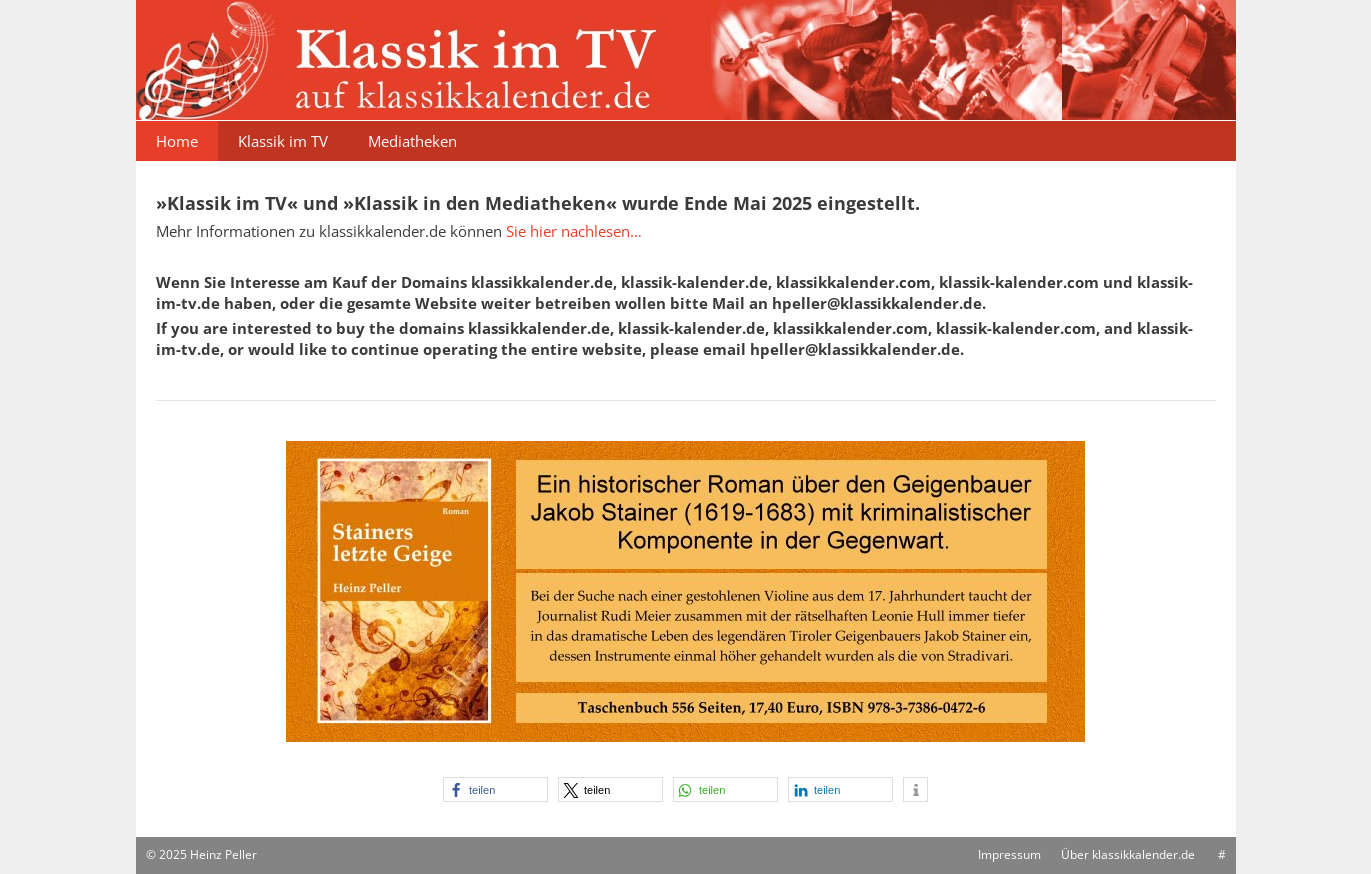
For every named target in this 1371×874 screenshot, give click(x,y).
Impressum (1009, 854)
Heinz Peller (223, 854)
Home (177, 141)
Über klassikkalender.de (1128, 854)
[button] (495, 789)
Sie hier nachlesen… (574, 231)
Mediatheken (412, 141)
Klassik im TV (283, 141)
